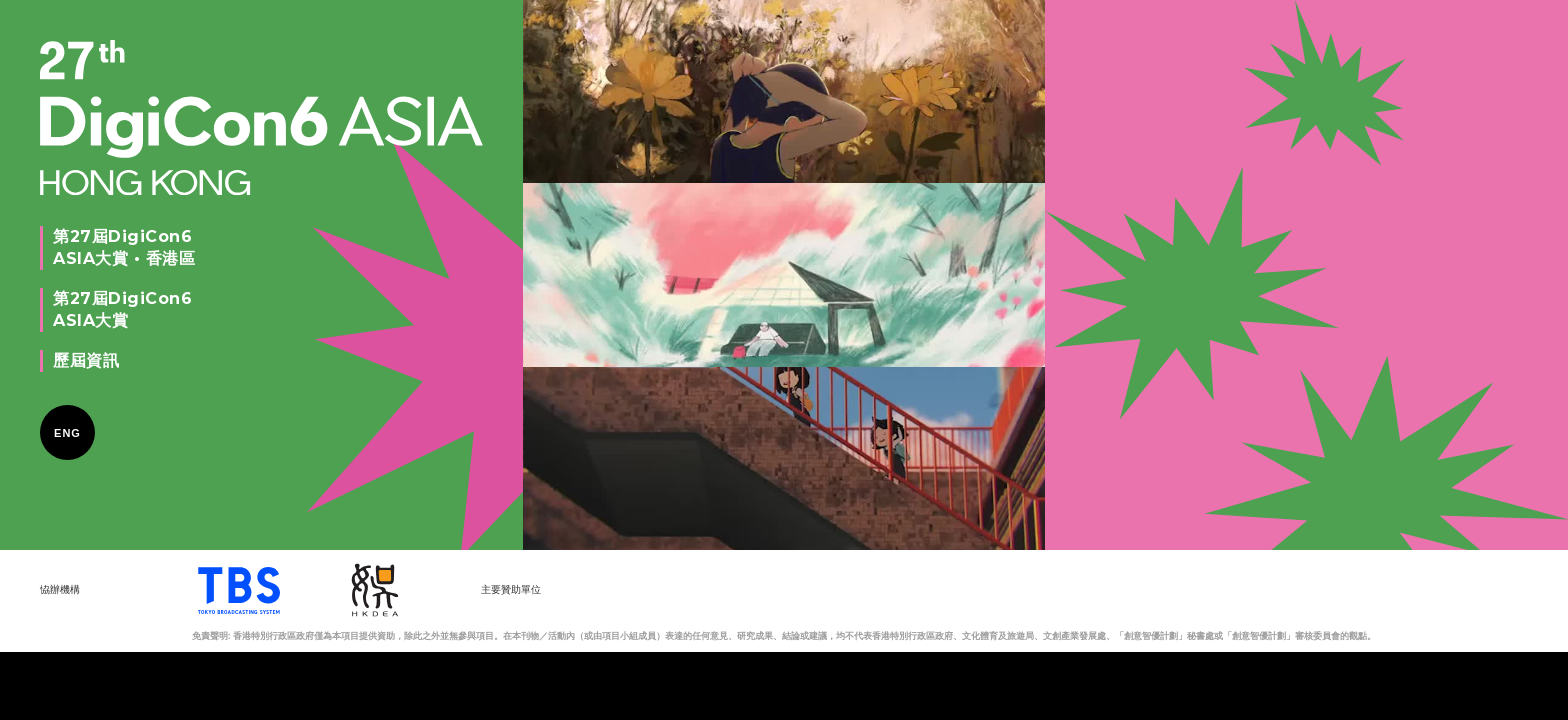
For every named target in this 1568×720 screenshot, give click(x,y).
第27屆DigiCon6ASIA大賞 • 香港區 (124, 247)
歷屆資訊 (86, 360)
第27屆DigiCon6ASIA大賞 (122, 309)
